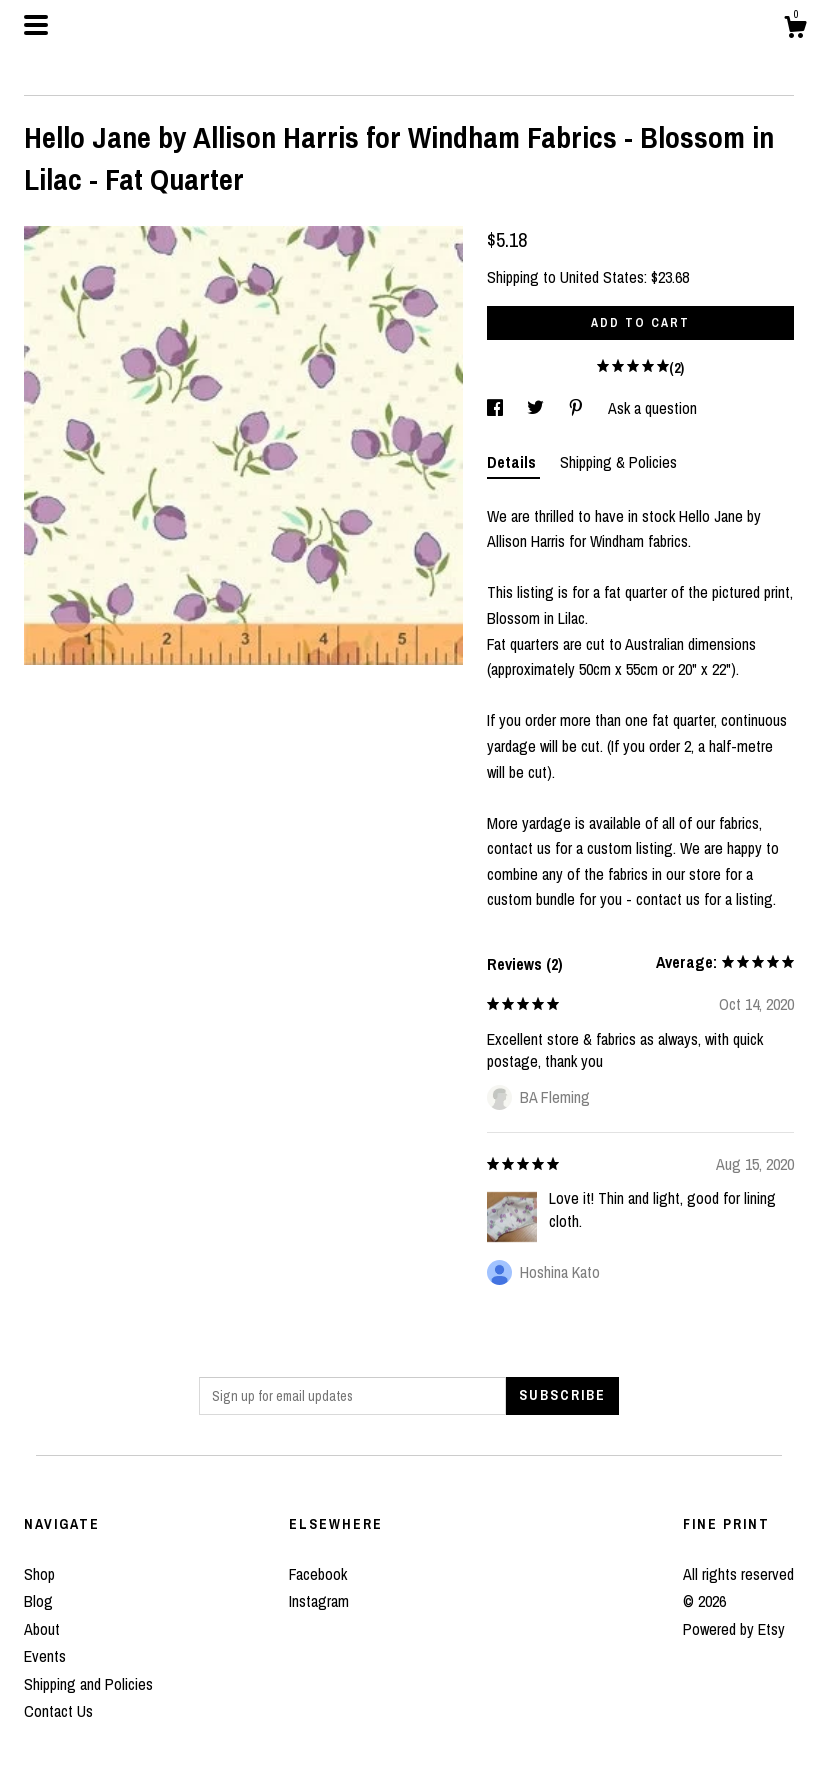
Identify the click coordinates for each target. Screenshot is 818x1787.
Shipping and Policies (88, 1684)
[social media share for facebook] (497, 408)
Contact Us (58, 1711)
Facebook (318, 1574)
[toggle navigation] (36, 25)
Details (513, 462)
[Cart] (795, 30)
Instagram (319, 1601)
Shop (39, 1574)
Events (45, 1656)
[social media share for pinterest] (578, 408)
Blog (38, 1601)
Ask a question (652, 408)
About (42, 1629)
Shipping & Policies (618, 462)
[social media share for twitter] (537, 408)
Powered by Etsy (734, 1629)
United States (602, 277)
